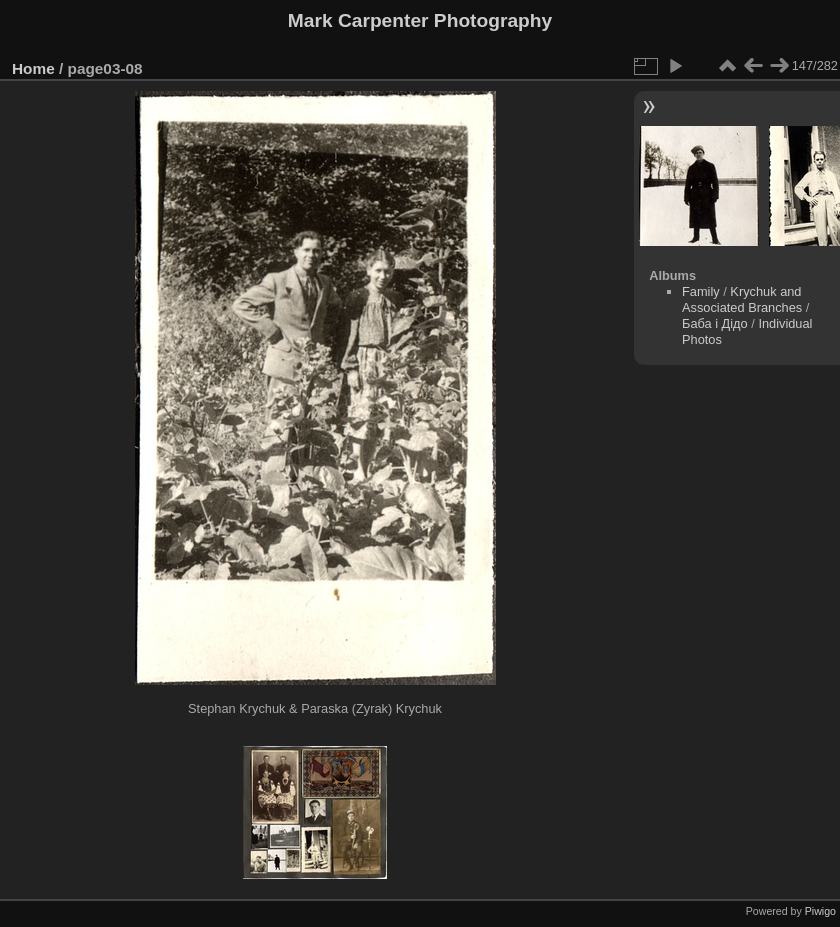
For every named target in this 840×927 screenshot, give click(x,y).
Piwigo (820, 911)
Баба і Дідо (715, 323)
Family (701, 291)
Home (33, 68)
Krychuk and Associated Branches (742, 299)
